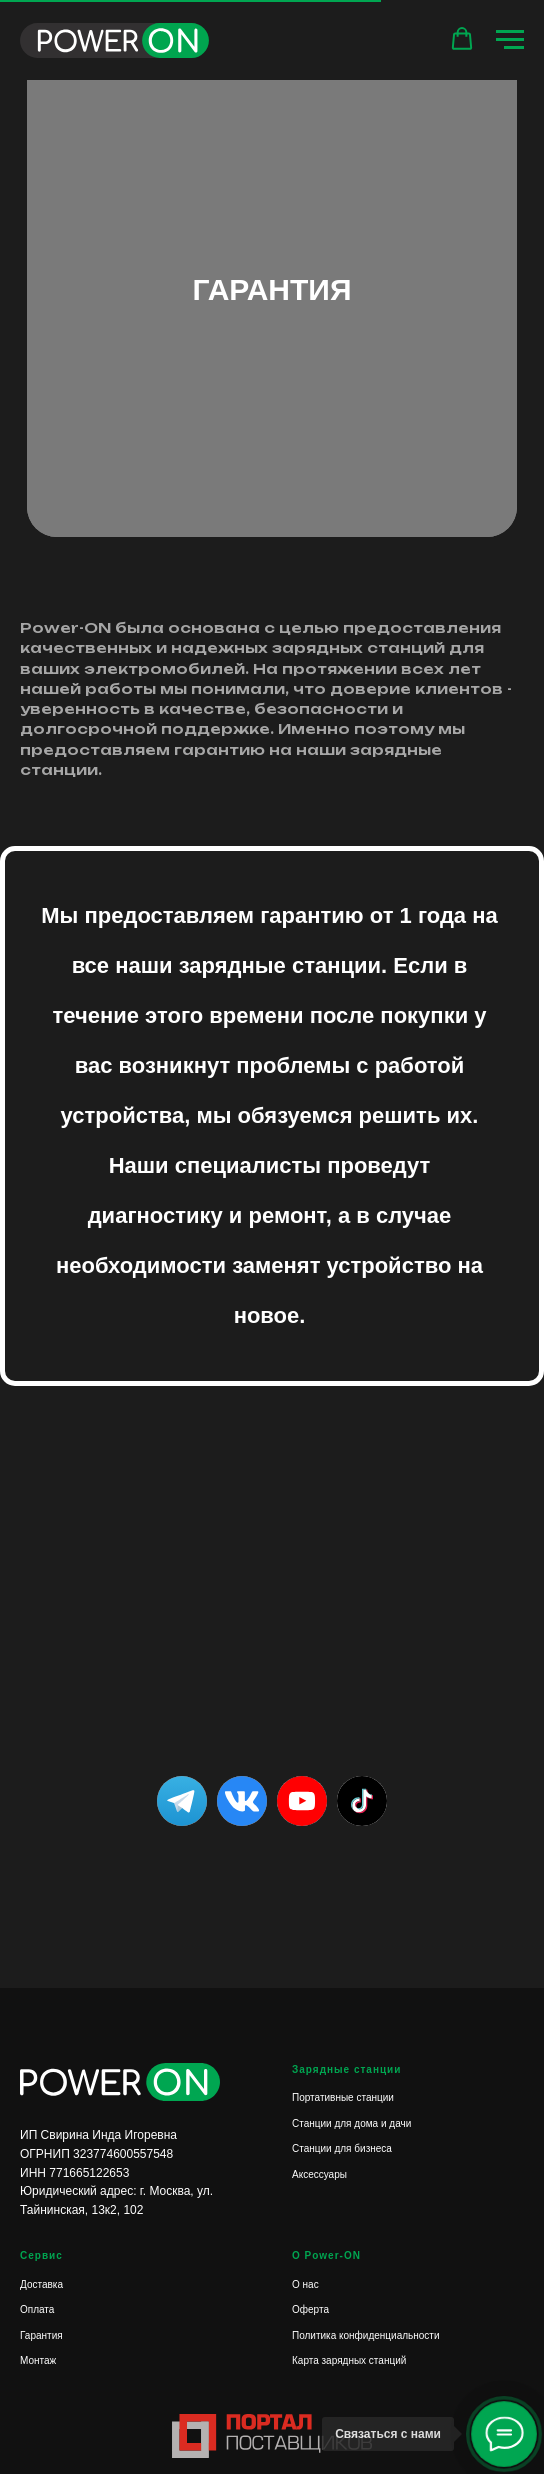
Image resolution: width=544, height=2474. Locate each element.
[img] (362, 1801)
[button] (462, 39)
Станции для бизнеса (342, 2148)
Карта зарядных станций (349, 2360)
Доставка (41, 2284)
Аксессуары (319, 2174)
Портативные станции (343, 2097)
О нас (305, 2284)
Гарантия (41, 2335)
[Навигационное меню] (510, 40)
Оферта (310, 2309)
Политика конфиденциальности (366, 2335)
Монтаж (38, 2360)
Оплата (37, 2309)
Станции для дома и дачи (351, 2123)
